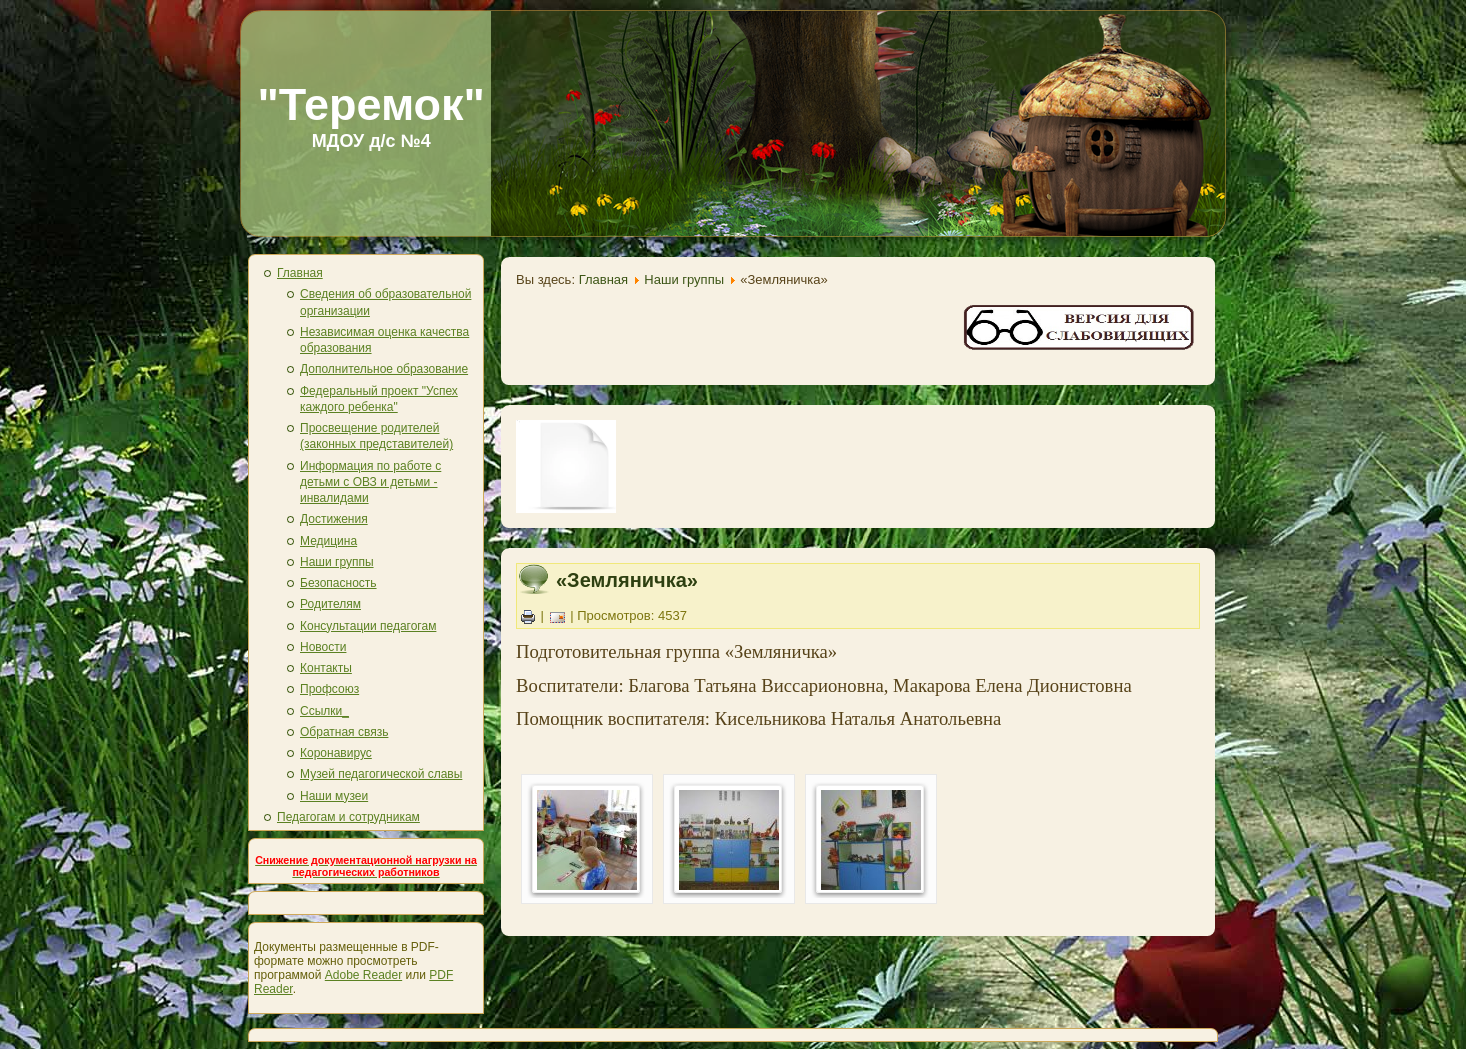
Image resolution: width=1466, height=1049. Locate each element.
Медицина (328, 541)
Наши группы (337, 562)
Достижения (334, 519)
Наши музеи (334, 796)
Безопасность (338, 583)
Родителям (330, 604)
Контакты (326, 668)
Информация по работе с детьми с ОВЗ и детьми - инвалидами (370, 482)
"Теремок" (371, 104)
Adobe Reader (363, 975)
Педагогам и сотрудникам (348, 817)
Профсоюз (329, 689)
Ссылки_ (324, 711)
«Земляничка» (627, 580)
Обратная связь (344, 732)
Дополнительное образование (384, 369)
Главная (300, 273)
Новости (323, 647)
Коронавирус (336, 753)
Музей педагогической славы (381, 774)
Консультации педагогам (368, 626)
